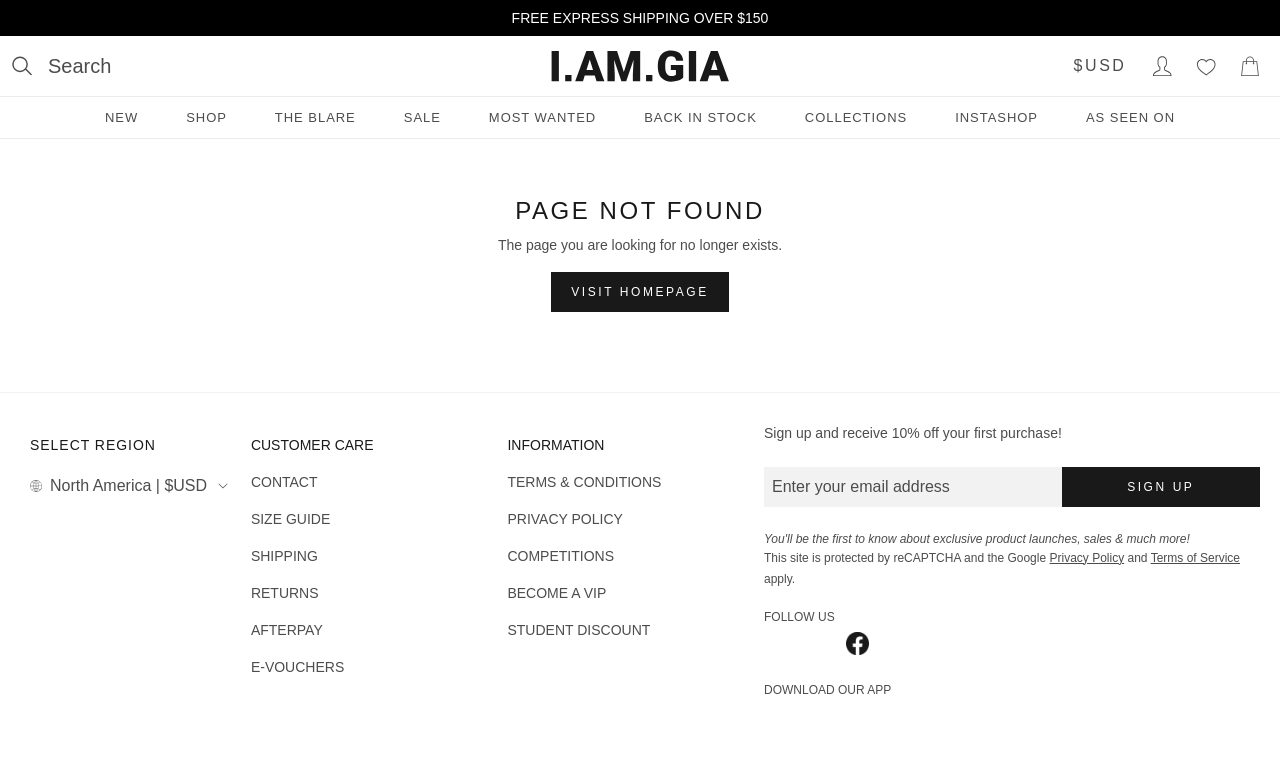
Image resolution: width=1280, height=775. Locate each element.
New (121, 117)
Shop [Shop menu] (206, 117)
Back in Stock (700, 117)
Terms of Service (1195, 558)
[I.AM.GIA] (640, 66)
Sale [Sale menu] (422, 117)
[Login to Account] (1162, 66)
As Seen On (1130, 117)
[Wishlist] (1206, 66)
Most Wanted (542, 117)
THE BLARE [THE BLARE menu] (315, 117)
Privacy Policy (1086, 558)
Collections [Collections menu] (856, 117)
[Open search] (61, 66)
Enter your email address (861, 486)
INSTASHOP (996, 117)
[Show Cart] (1250, 66)
